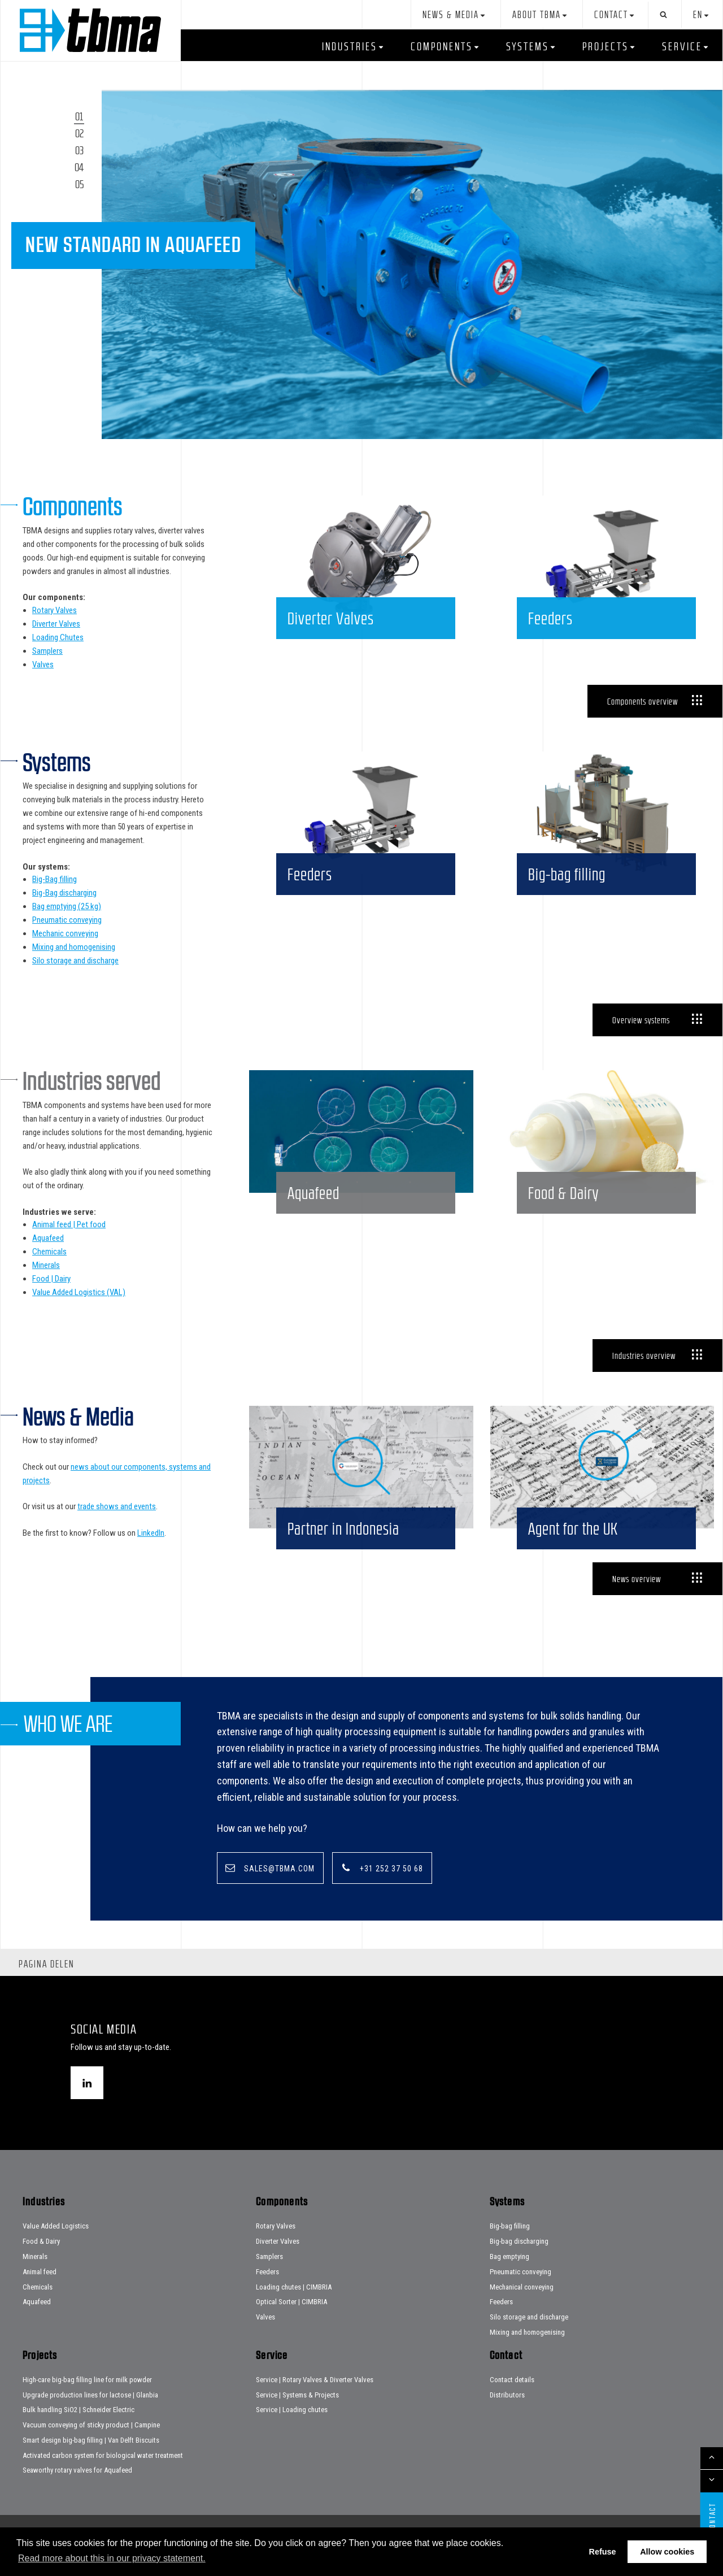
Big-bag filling (510, 2248)
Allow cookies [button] (667, 2551)
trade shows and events (116, 1506)
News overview (636, 1600)
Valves (43, 664)
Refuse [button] (602, 2551)
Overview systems (641, 1019)
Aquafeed (48, 1238)
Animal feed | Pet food (69, 1224)
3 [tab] (82, 150)
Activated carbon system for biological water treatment (103, 2477)
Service (682, 46)
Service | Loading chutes (292, 2432)
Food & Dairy (41, 2264)
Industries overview (644, 1355)
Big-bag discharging (519, 2264)
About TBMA (536, 15)
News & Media (451, 15)
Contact (611, 15)
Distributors (507, 2417)
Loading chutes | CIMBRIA (294, 2309)
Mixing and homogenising (73, 947)
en (698, 15)
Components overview (642, 701)
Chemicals (49, 1251)
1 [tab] (81, 116)
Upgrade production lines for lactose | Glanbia (90, 2417)
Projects (605, 46)
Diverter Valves (56, 624)
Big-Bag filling (54, 879)
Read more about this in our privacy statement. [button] (112, 2558)
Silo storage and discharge (75, 960)
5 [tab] (82, 184)
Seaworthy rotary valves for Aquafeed (77, 2492)
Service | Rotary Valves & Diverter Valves (314, 2401)
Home (90, 30)
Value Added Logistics (56, 2248)
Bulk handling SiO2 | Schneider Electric (78, 2432)
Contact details (512, 2401)
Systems (527, 46)
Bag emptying (509, 2279)
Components (442, 46)
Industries (349, 46)
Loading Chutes (58, 637)
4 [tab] (81, 167)
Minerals (46, 1265)
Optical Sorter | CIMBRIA (291, 2324)
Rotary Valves (54, 610)
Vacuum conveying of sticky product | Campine (91, 2447)
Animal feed (39, 2294)
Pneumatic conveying (67, 920)
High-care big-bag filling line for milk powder (87, 2401)
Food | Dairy (51, 1279)
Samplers (47, 651)
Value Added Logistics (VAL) (78, 1292)
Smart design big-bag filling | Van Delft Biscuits (91, 2462)
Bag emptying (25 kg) (66, 906)
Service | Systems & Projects (297, 2417)
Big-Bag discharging (64, 893)
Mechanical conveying (522, 2309)
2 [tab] (82, 133)
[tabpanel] (412, 264)
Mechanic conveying (65, 933)
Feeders (267, 2294)
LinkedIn (150, 1533)
